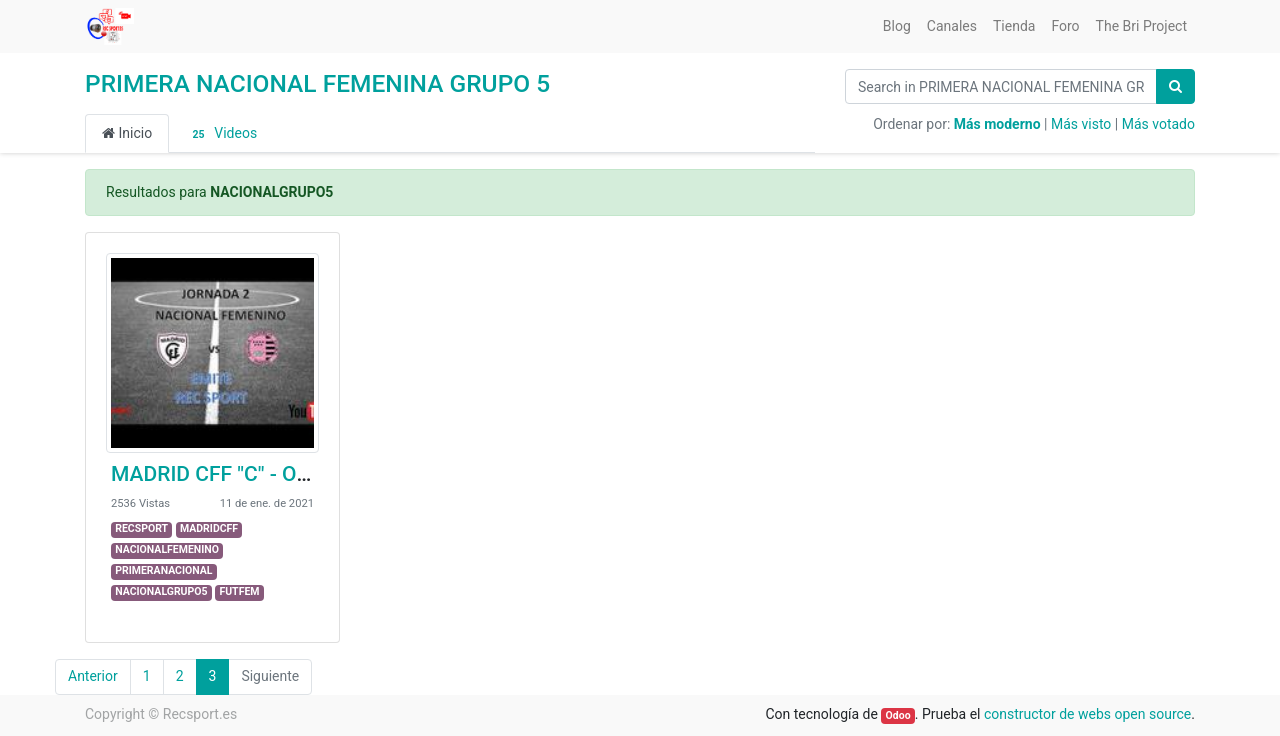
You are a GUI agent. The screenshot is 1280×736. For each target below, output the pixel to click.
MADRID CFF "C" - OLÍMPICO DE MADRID (303, 474)
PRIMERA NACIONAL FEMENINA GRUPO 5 (317, 83)
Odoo (898, 715)
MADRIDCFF (209, 528)
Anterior (93, 676)
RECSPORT (141, 528)
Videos (221, 134)
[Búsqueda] (1175, 86)
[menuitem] (897, 26)
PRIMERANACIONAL (163, 570)
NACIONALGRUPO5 (161, 591)
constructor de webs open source (1087, 714)
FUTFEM (239, 591)
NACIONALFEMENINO (167, 549)
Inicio (127, 133)
